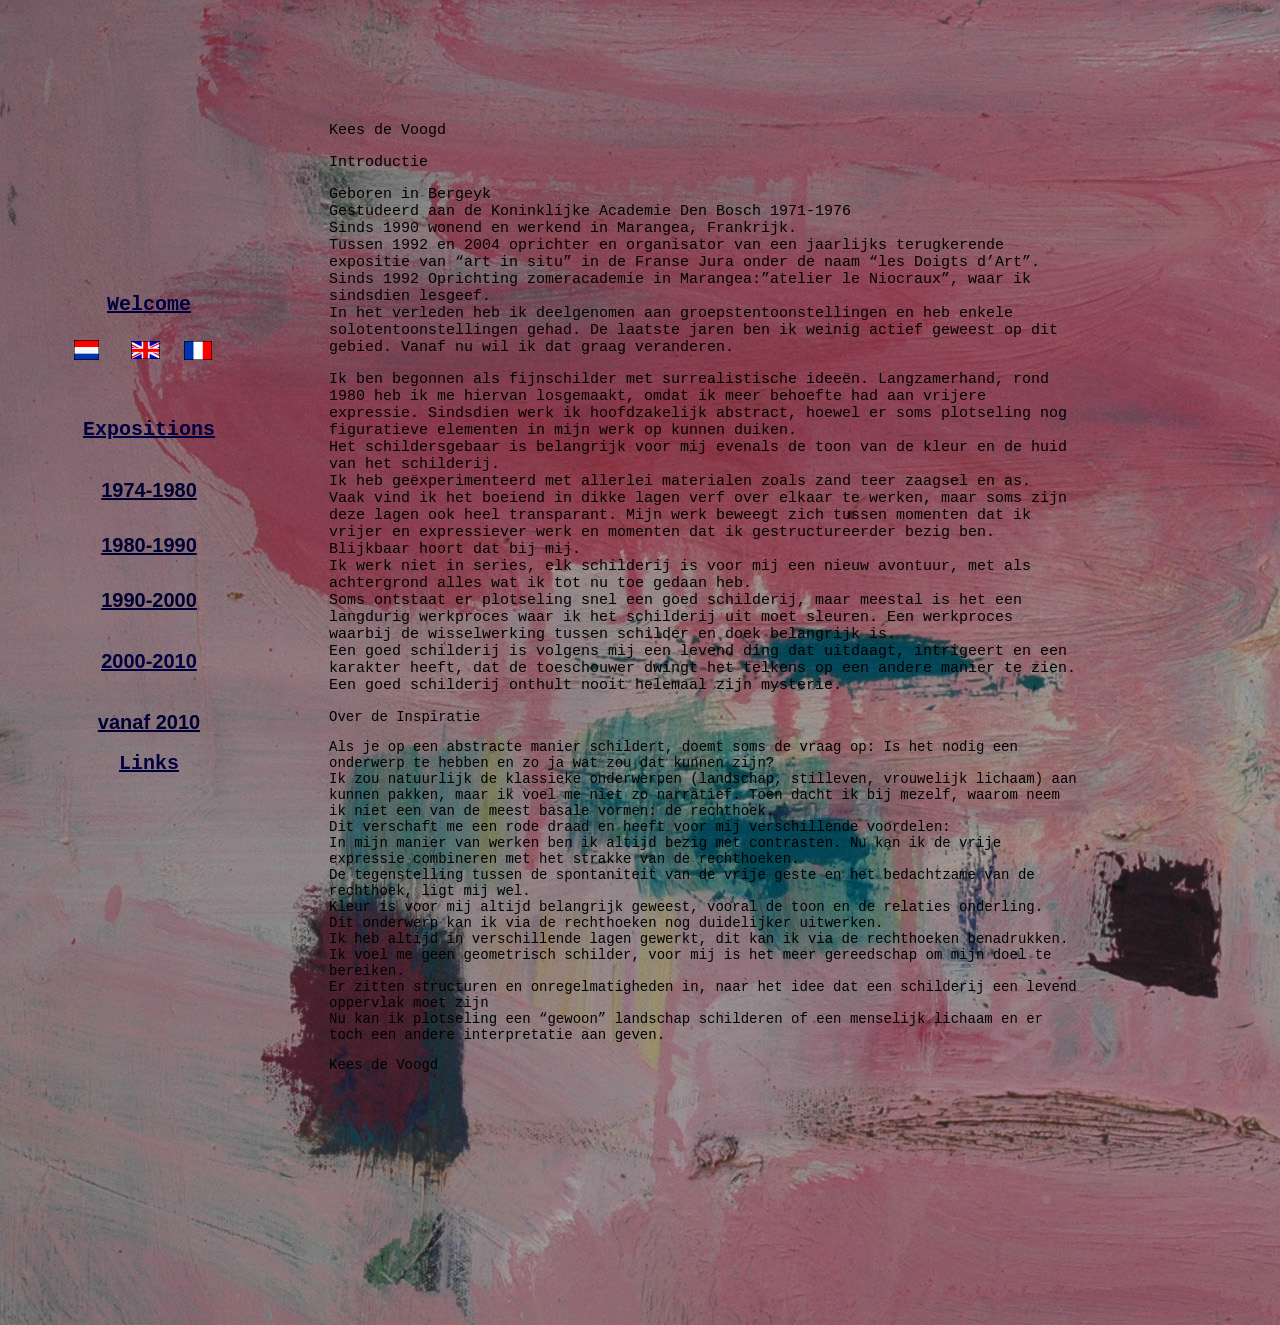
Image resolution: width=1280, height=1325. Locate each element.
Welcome (149, 380)
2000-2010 (149, 746)
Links (149, 850)
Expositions (149, 512)
